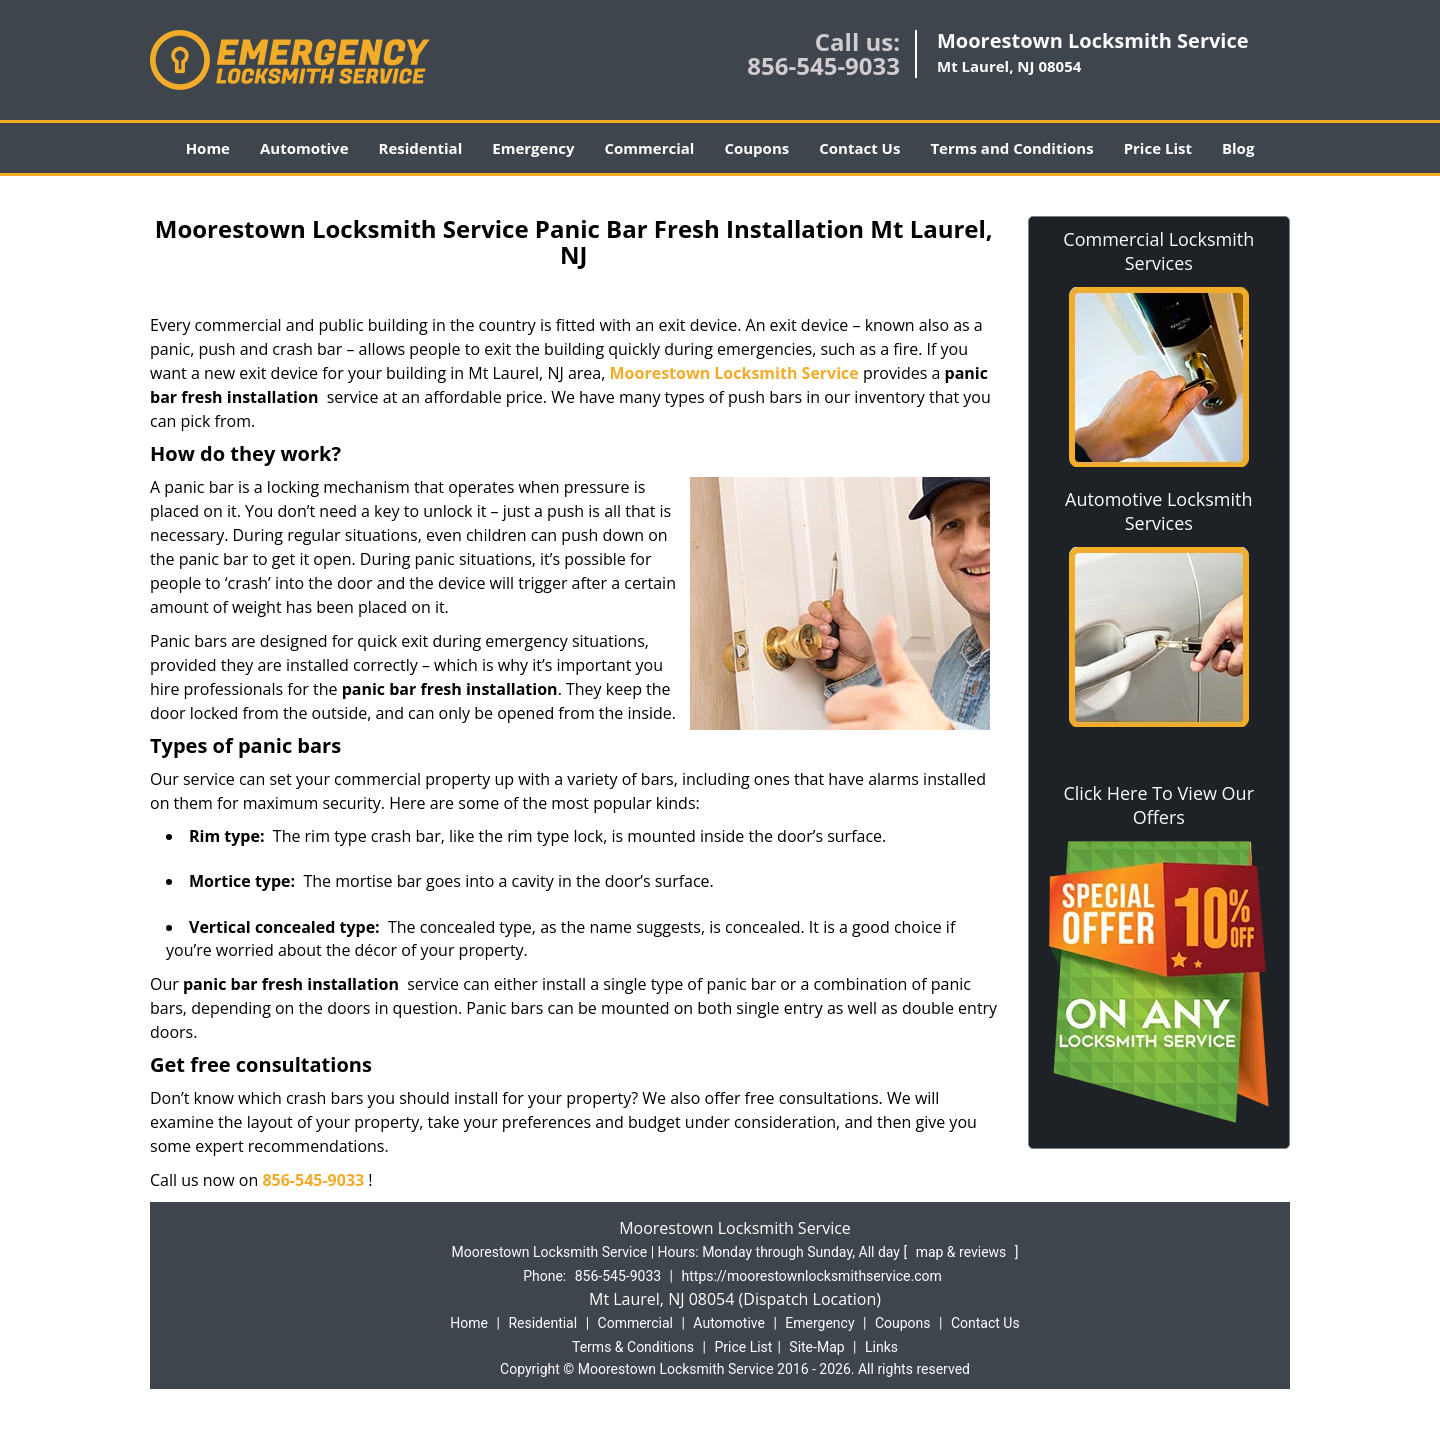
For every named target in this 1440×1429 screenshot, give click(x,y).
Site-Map (816, 1347)
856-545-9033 (823, 65)
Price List (1158, 148)
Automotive (304, 148)
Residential (421, 148)
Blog (1238, 148)
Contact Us (859, 148)
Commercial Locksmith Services (1158, 251)
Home (208, 148)
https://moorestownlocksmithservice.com (812, 1276)
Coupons (756, 148)
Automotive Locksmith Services (1158, 511)
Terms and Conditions (1011, 148)
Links (881, 1347)
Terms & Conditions (633, 1347)
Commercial (650, 148)
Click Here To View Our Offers (1158, 805)
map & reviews (963, 1252)
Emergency (533, 148)
